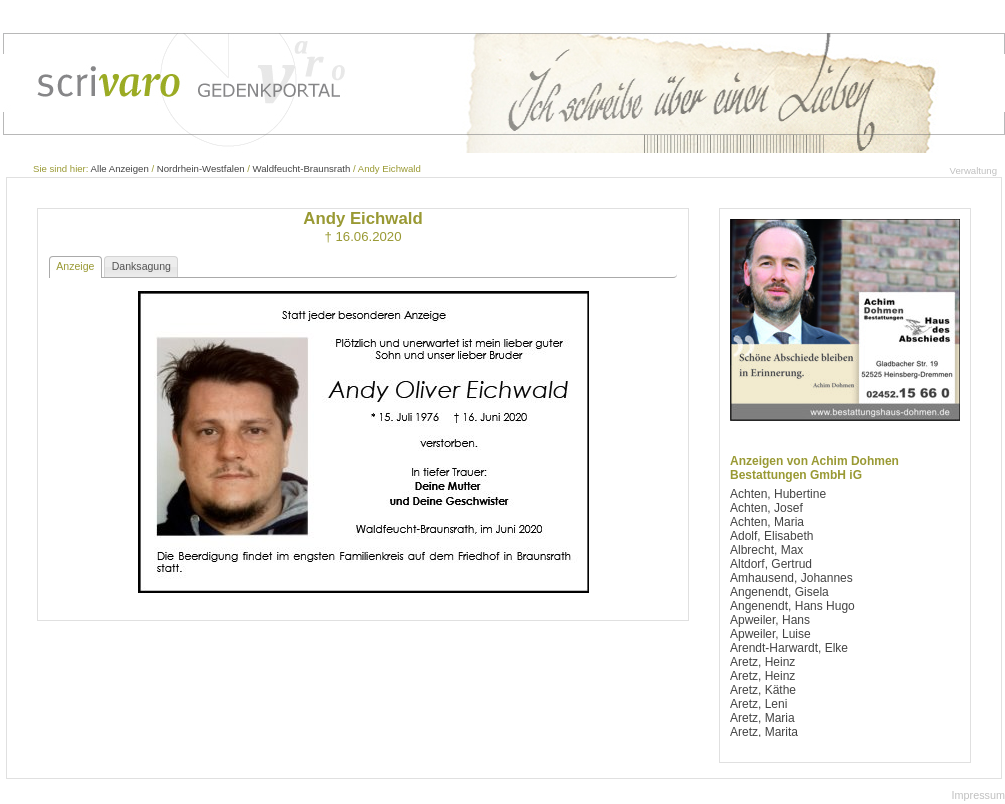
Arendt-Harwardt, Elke (789, 648)
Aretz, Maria (762, 718)
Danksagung (141, 266)
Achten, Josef (766, 508)
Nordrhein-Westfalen (201, 168)
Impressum (978, 795)
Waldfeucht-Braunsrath (302, 168)
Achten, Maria (767, 522)
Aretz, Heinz (762, 662)
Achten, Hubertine (778, 494)
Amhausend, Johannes (791, 578)
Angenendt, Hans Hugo (792, 606)
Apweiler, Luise (770, 634)
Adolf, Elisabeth (771, 536)
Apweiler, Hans (770, 620)
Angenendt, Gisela (779, 592)
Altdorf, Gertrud (771, 564)
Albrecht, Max (766, 550)
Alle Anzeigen (120, 168)
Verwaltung (973, 170)
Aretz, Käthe (763, 690)
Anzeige (75, 266)
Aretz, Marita (764, 732)
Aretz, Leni (758, 704)
